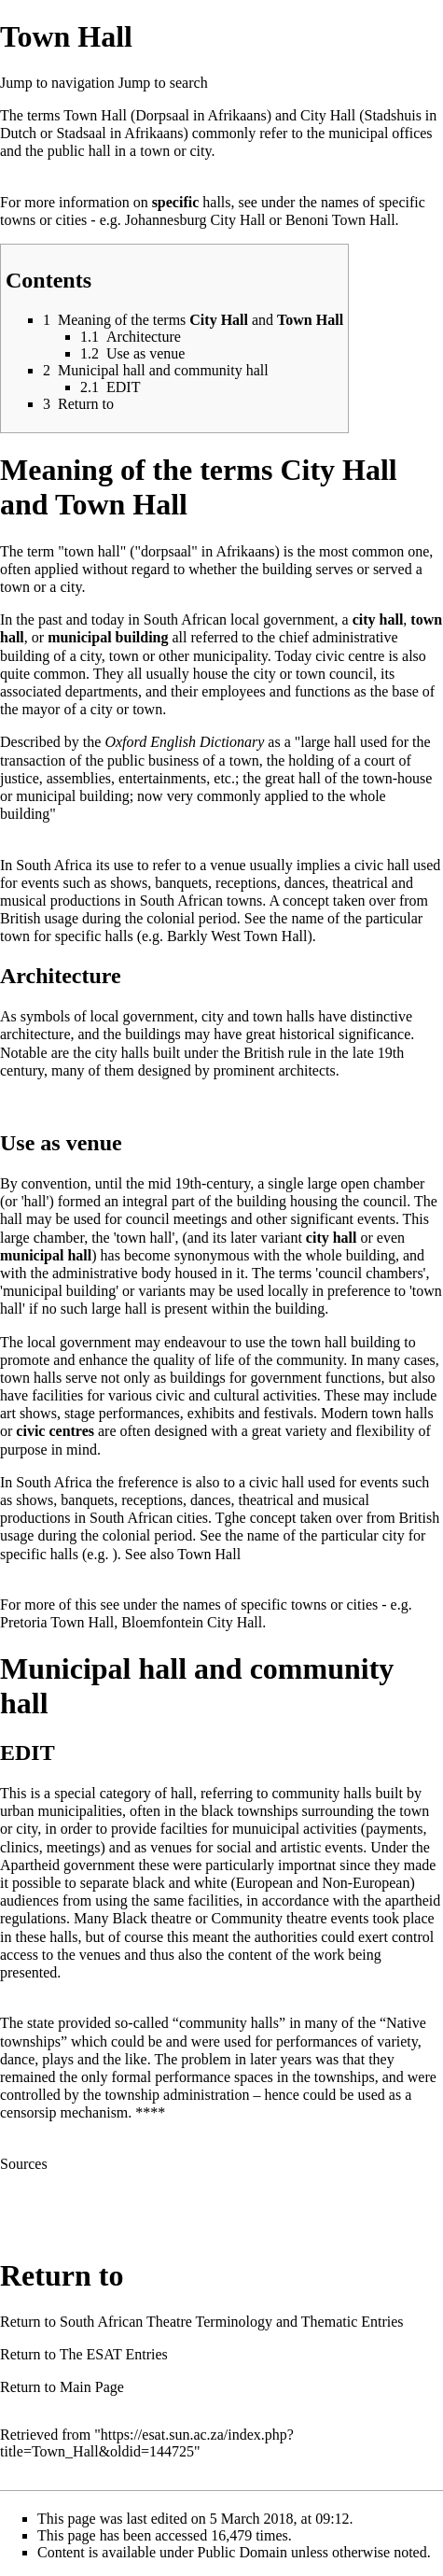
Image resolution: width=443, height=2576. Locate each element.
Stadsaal (80, 133)
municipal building (108, 637)
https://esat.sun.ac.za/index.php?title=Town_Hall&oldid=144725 (147, 2443)
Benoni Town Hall (340, 220)
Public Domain (242, 2552)
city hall (378, 619)
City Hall (327, 115)
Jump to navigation (57, 83)
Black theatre (151, 1918)
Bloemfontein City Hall (191, 1622)
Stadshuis (393, 115)
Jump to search (163, 83)
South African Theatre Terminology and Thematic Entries (232, 2322)
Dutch (18, 133)
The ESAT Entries (114, 2354)
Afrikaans (153, 133)
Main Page (92, 2387)
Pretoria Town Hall (57, 1622)
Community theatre (269, 1918)
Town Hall (95, 115)
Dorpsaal (162, 115)
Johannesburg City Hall (195, 220)
